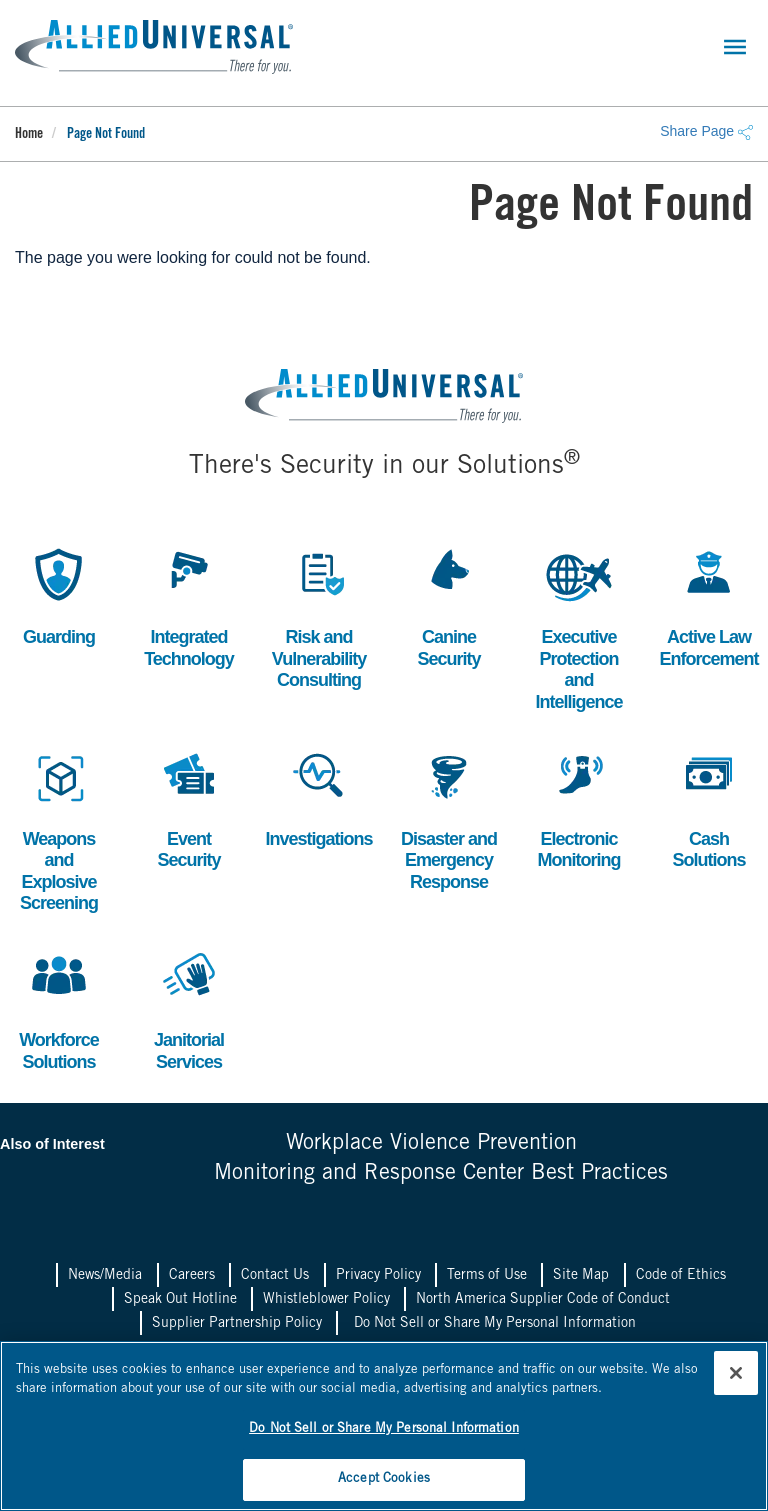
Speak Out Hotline (180, 1300)
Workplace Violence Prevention (431, 1144)
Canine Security (449, 605)
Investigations (319, 796)
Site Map (581, 1276)
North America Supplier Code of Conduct (543, 1300)
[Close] (736, 1373)
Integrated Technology (189, 605)
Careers (192, 1276)
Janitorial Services (189, 1008)
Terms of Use (487, 1276)
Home (29, 135)
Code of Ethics (681, 1276)
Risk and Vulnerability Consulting (319, 616)
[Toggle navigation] (735, 47)
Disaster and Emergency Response (449, 818)
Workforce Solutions (59, 1008)
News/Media (105, 1276)
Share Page (706, 131)
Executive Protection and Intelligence (579, 627)
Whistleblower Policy (326, 1300)
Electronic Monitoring (579, 807)
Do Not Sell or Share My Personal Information (495, 1324)
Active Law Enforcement (708, 605)
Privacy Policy (378, 1276)
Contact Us (275, 1276)
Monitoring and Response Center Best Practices (441, 1174)
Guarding (59, 594)
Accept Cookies (384, 1479)
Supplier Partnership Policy (237, 1324)
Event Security (189, 807)
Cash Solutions (709, 807)
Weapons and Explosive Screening (59, 829)
